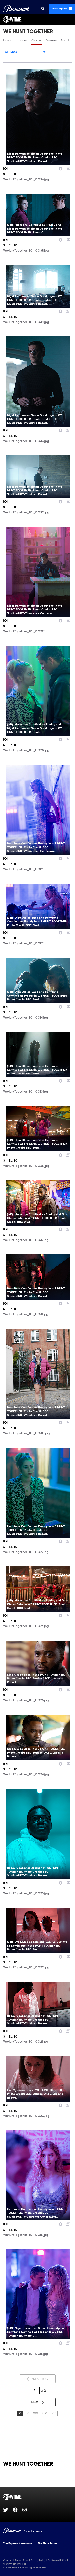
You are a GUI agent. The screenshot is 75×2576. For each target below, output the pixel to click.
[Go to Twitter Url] (8, 2509)
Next (37, 2402)
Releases (51, 40)
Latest (7, 40)
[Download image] (60, 168)
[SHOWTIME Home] (37, 19)
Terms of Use (21, 2560)
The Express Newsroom (17, 2543)
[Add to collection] (68, 168)
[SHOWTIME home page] (37, 2497)
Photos (36, 40)
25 (20, 2413)
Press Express (62, 8)
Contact (8, 2560)
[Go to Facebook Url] (17, 2509)
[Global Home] (16, 8)
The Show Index (47, 2543)
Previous (37, 2379)
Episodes (21, 40)
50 (27, 2413)
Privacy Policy (38, 2560)
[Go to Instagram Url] (26, 2509)
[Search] (43, 9)
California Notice (57, 2560)
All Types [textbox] (11, 52)
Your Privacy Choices (14, 2564)
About (65, 40)
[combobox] (25, 52)
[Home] (37, 2531)
